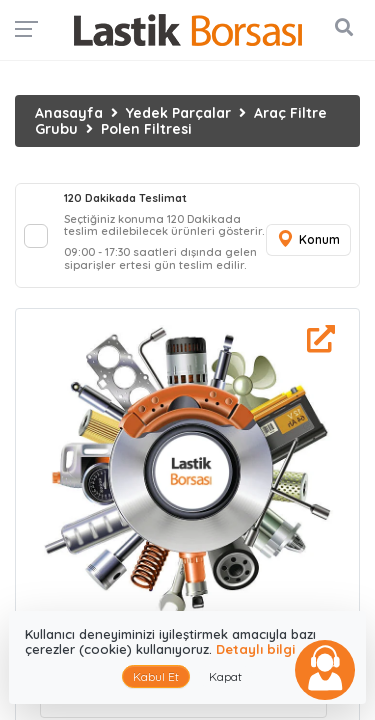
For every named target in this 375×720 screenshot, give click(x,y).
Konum (308, 239)
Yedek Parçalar (178, 113)
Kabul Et (156, 676)
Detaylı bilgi (255, 649)
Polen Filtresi (146, 129)
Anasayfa (69, 113)
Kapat (225, 676)
